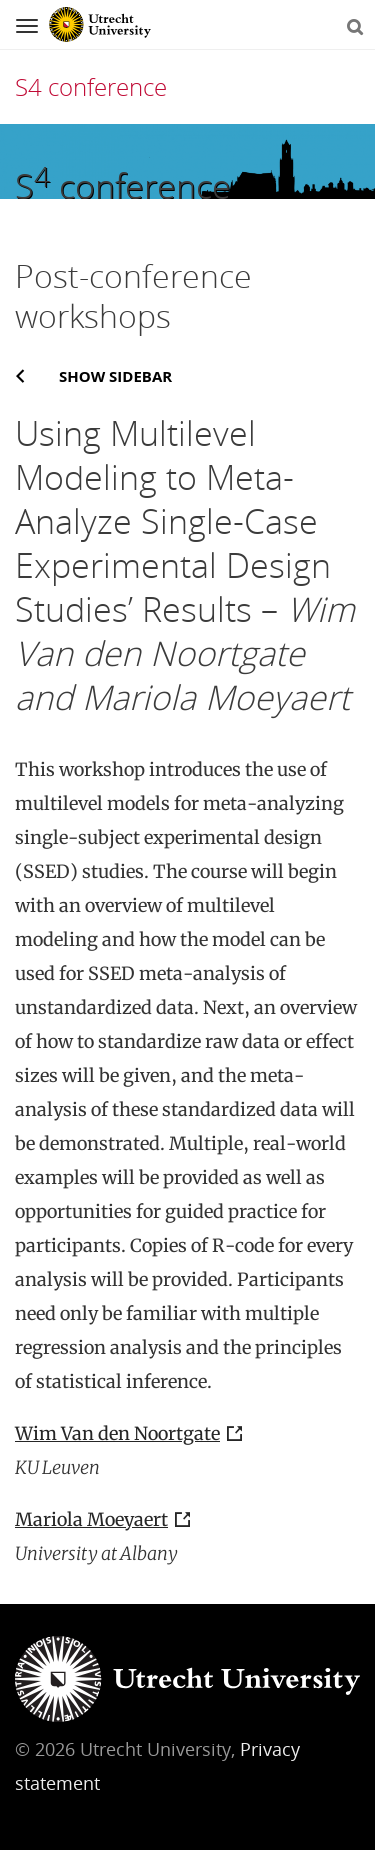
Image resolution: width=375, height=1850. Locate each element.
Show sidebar (115, 376)
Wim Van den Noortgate (117, 1433)
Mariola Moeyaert (91, 1519)
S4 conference (91, 86)
